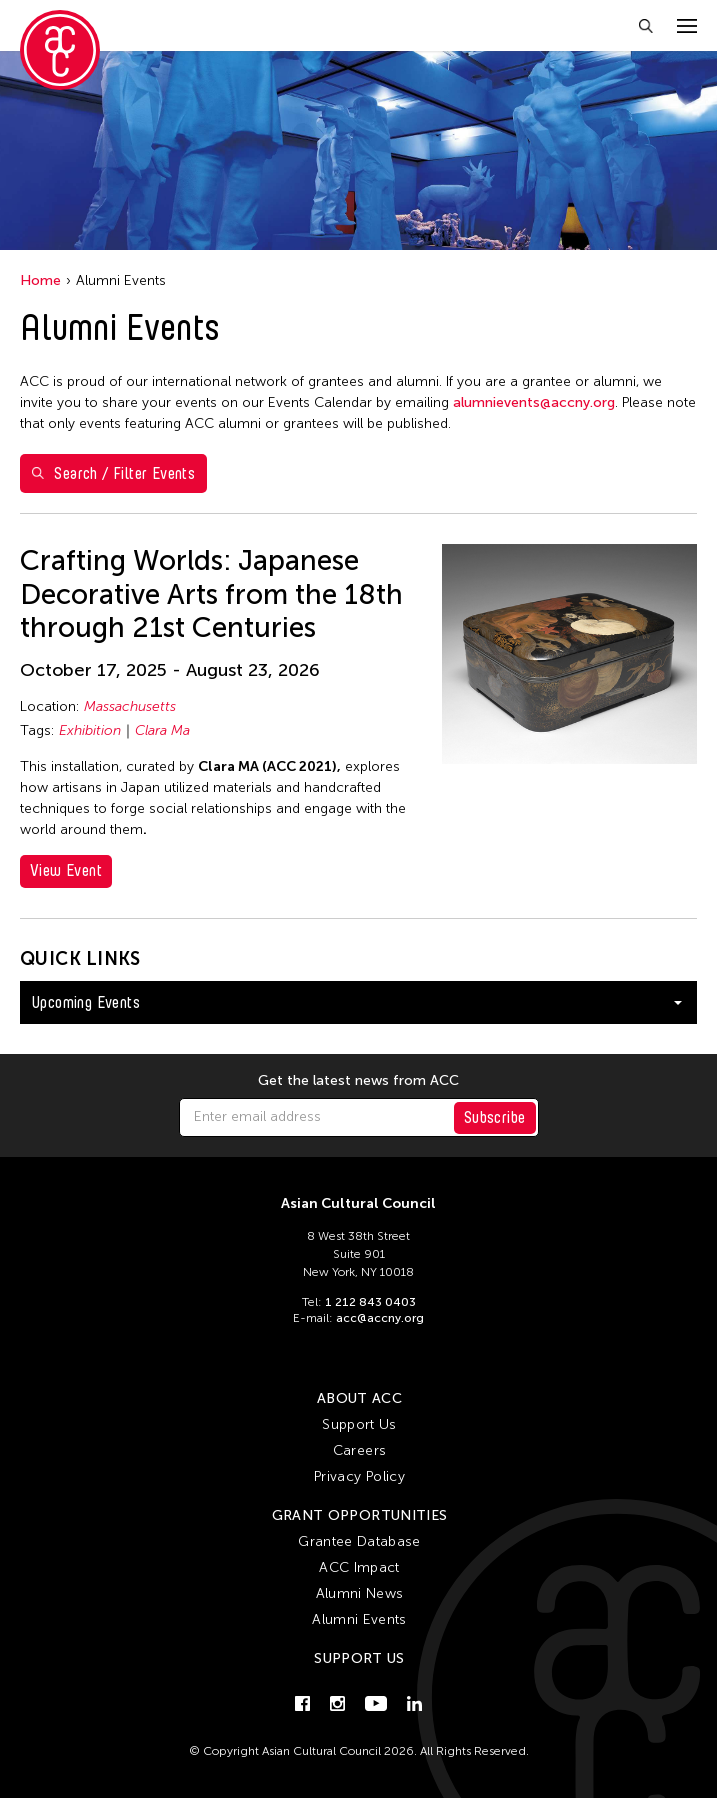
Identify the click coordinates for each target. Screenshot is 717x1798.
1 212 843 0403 (370, 1302)
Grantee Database (359, 1541)
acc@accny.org (380, 1318)
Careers (359, 1450)
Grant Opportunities (360, 1515)
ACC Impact (359, 1567)
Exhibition (90, 730)
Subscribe (495, 1117)
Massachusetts (130, 706)
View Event (66, 870)
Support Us (359, 1424)
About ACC (359, 1398)
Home (40, 280)
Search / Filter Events (113, 473)
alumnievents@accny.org (534, 402)
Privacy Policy (359, 1476)
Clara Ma (162, 730)
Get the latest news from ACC (358, 1081)
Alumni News (360, 1593)
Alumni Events (359, 1619)
